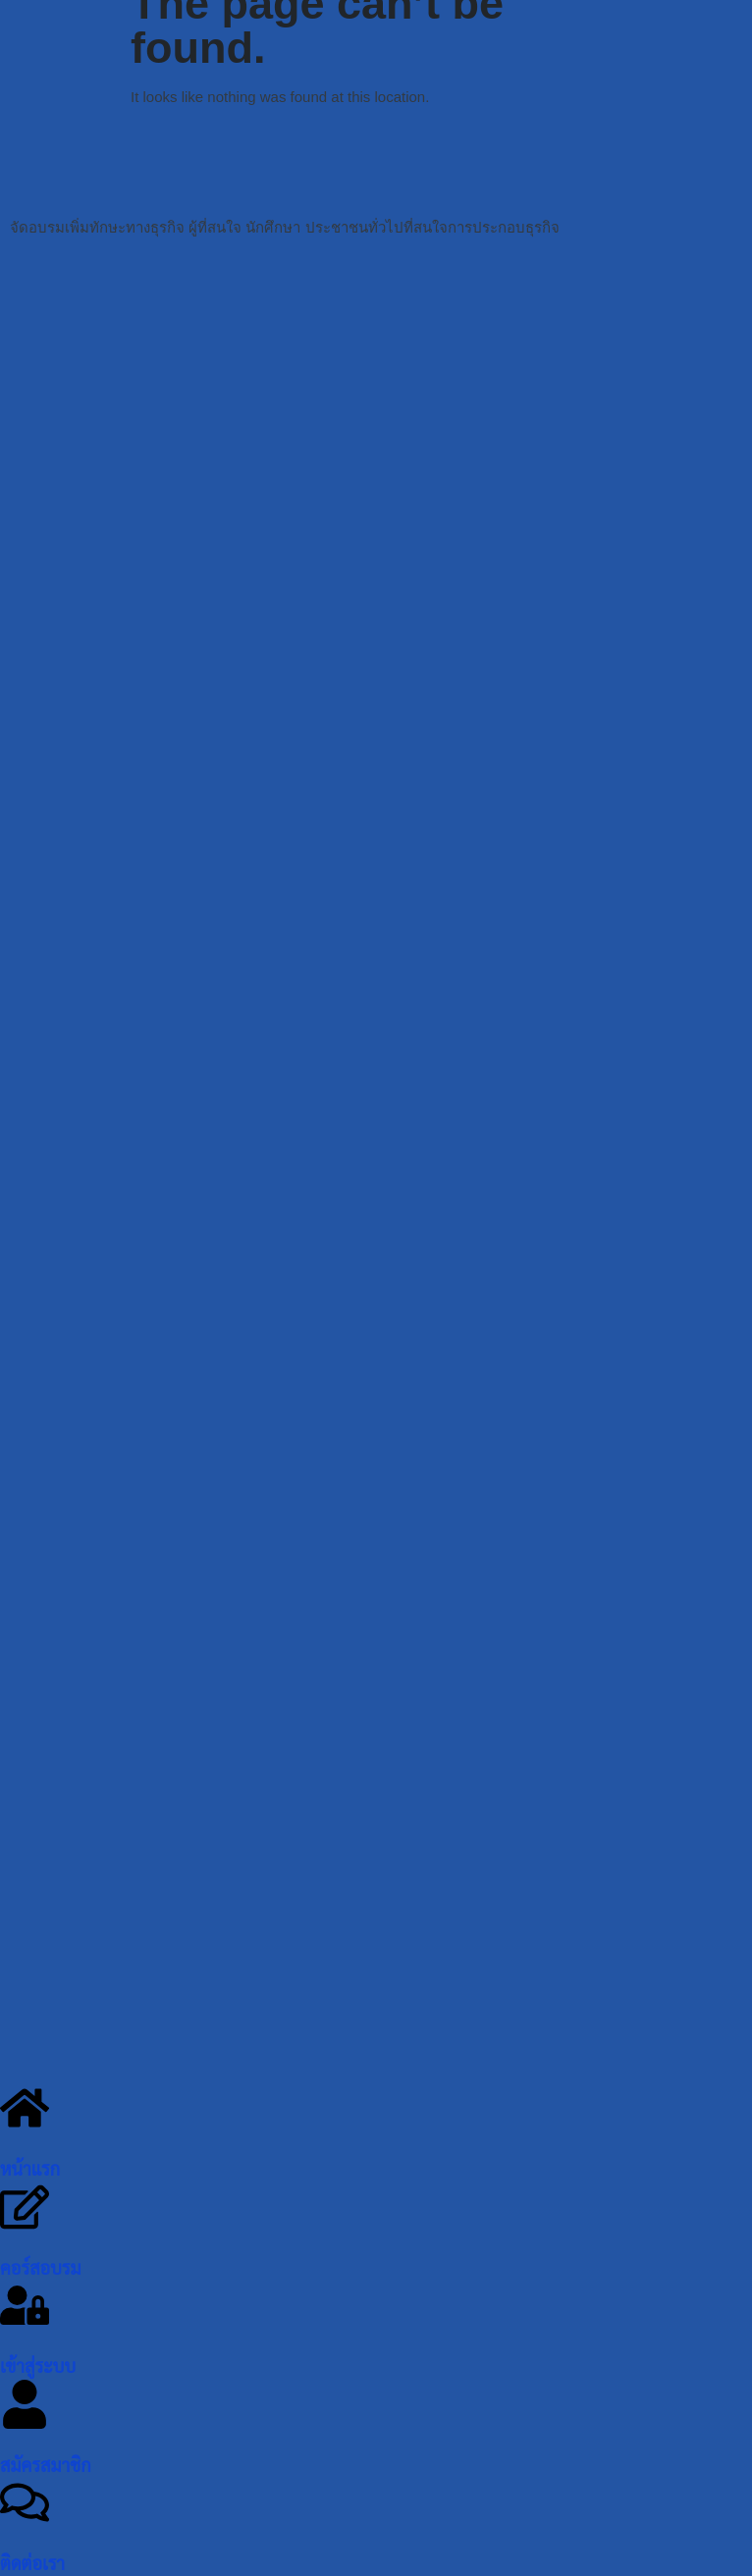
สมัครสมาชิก (45, 2466)
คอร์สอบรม (40, 2269)
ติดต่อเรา (32, 2564)
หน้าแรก (30, 2170)
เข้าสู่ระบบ (38, 2367)
